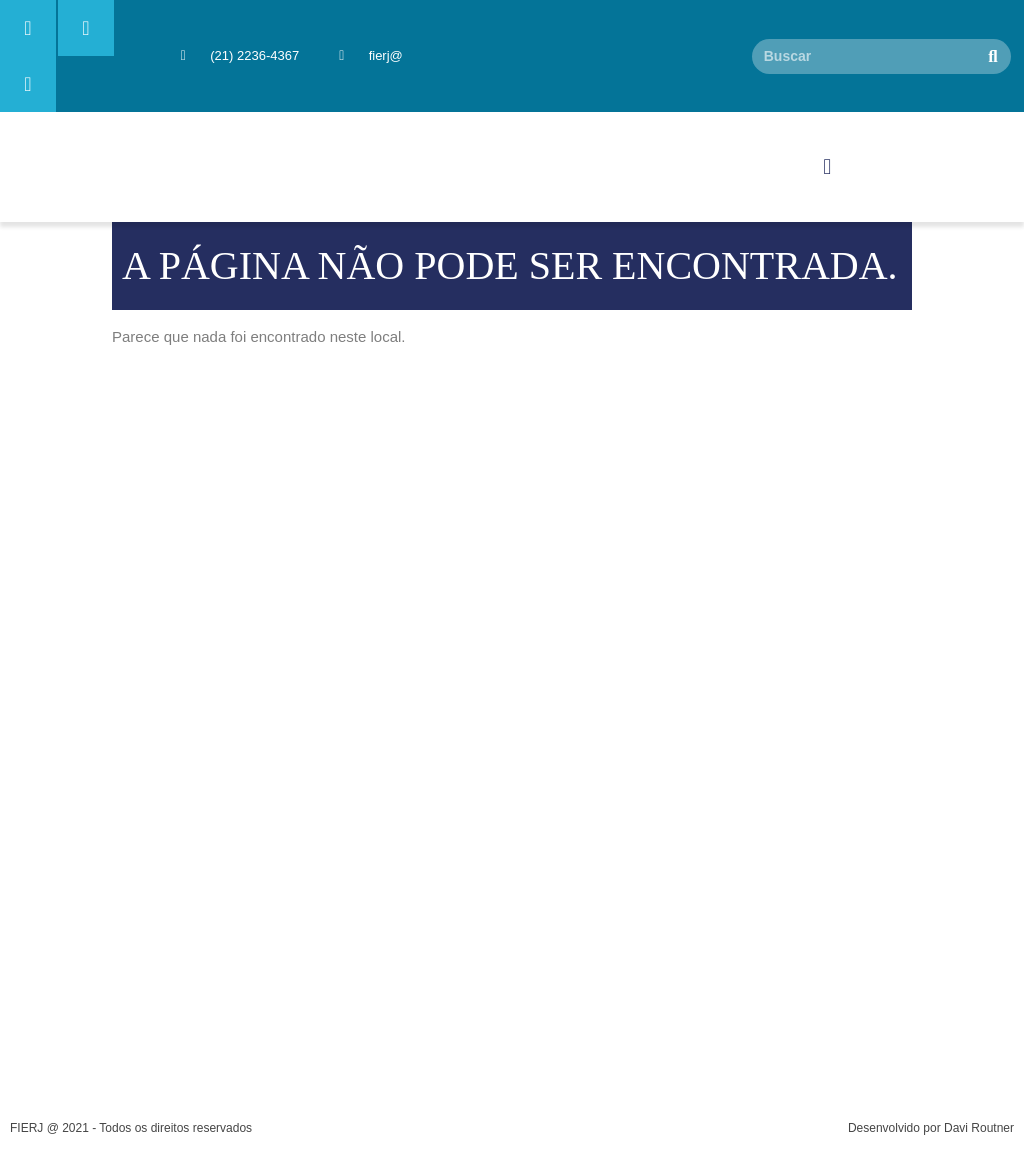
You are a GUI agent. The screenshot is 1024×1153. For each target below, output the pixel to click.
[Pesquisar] (993, 56)
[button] (827, 167)
